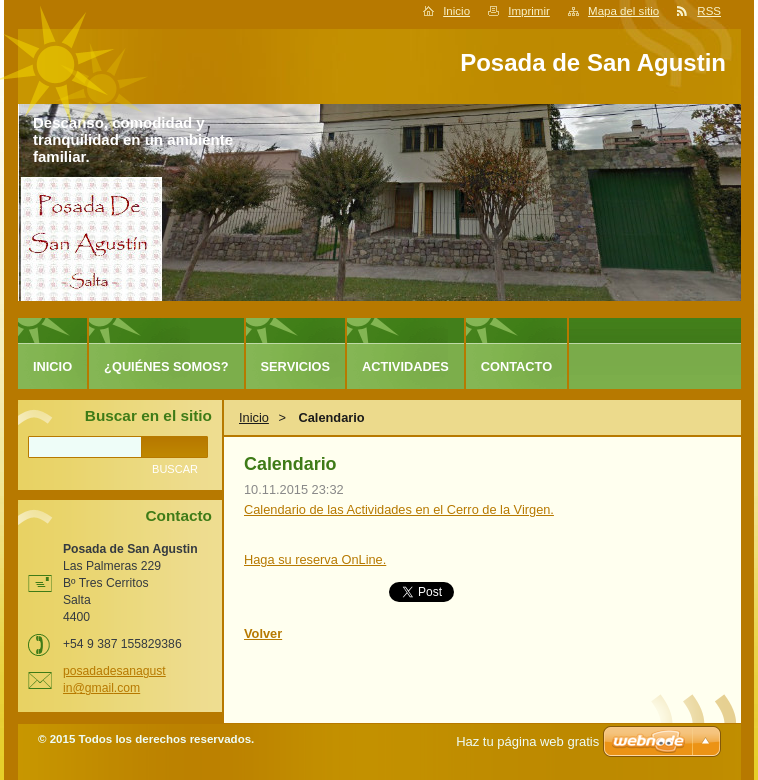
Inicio (456, 11)
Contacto (516, 366)
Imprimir (529, 11)
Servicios (295, 366)
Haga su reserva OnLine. (315, 559)
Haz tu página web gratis (527, 741)
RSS (709, 11)
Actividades (405, 366)
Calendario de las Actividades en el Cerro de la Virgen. (399, 509)
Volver (263, 633)
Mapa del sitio (623, 11)
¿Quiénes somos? (166, 366)
